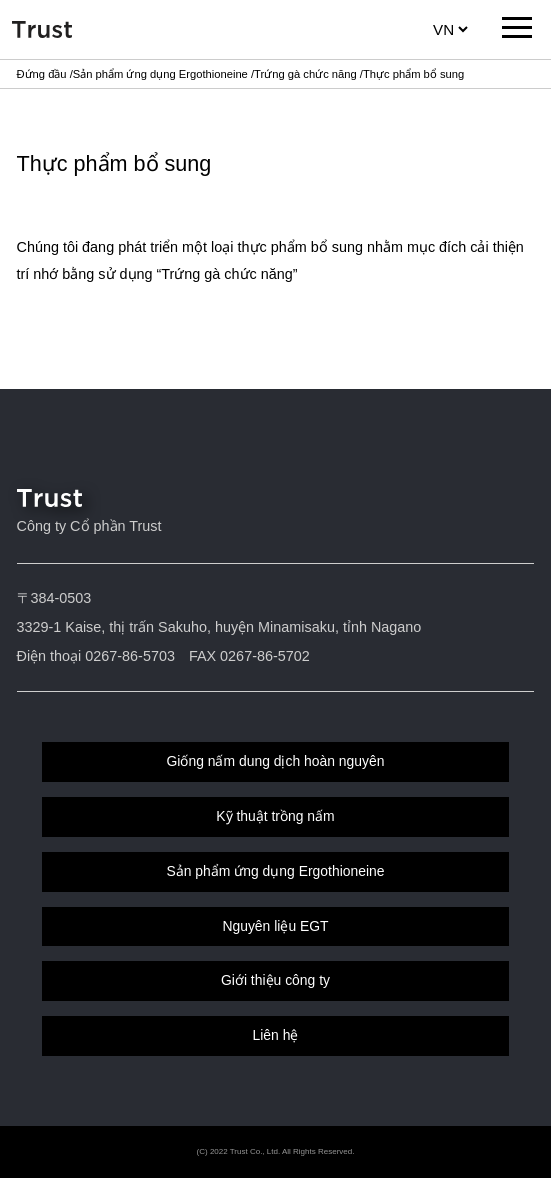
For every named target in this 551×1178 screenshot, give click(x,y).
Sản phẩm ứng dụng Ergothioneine (160, 74)
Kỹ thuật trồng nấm (275, 816)
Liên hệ (276, 1035)
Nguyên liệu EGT (275, 926)
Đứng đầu (42, 74)
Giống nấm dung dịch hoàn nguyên (276, 761)
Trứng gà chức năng (305, 74)
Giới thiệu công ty (275, 980)
